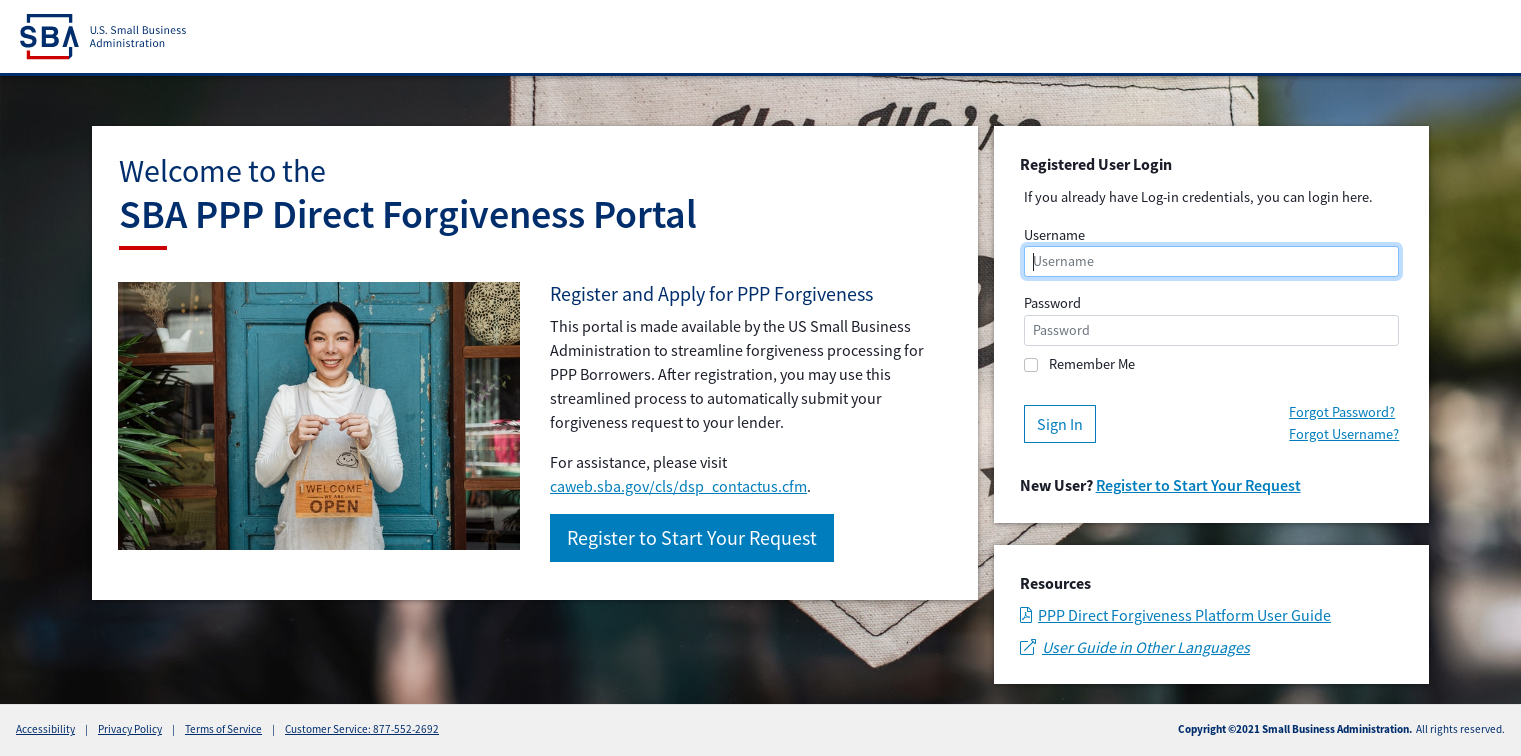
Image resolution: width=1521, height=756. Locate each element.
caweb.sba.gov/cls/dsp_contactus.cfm (678, 486)
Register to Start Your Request (692, 537)
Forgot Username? (1344, 434)
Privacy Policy (130, 729)
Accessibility (45, 729)
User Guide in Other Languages (1135, 647)
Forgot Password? (1342, 412)
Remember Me (1092, 364)
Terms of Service (223, 729)
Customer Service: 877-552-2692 (362, 729)
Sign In (1060, 424)
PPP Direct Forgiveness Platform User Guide (1175, 615)
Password (1052, 303)
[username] (1212, 261)
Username (1054, 235)
